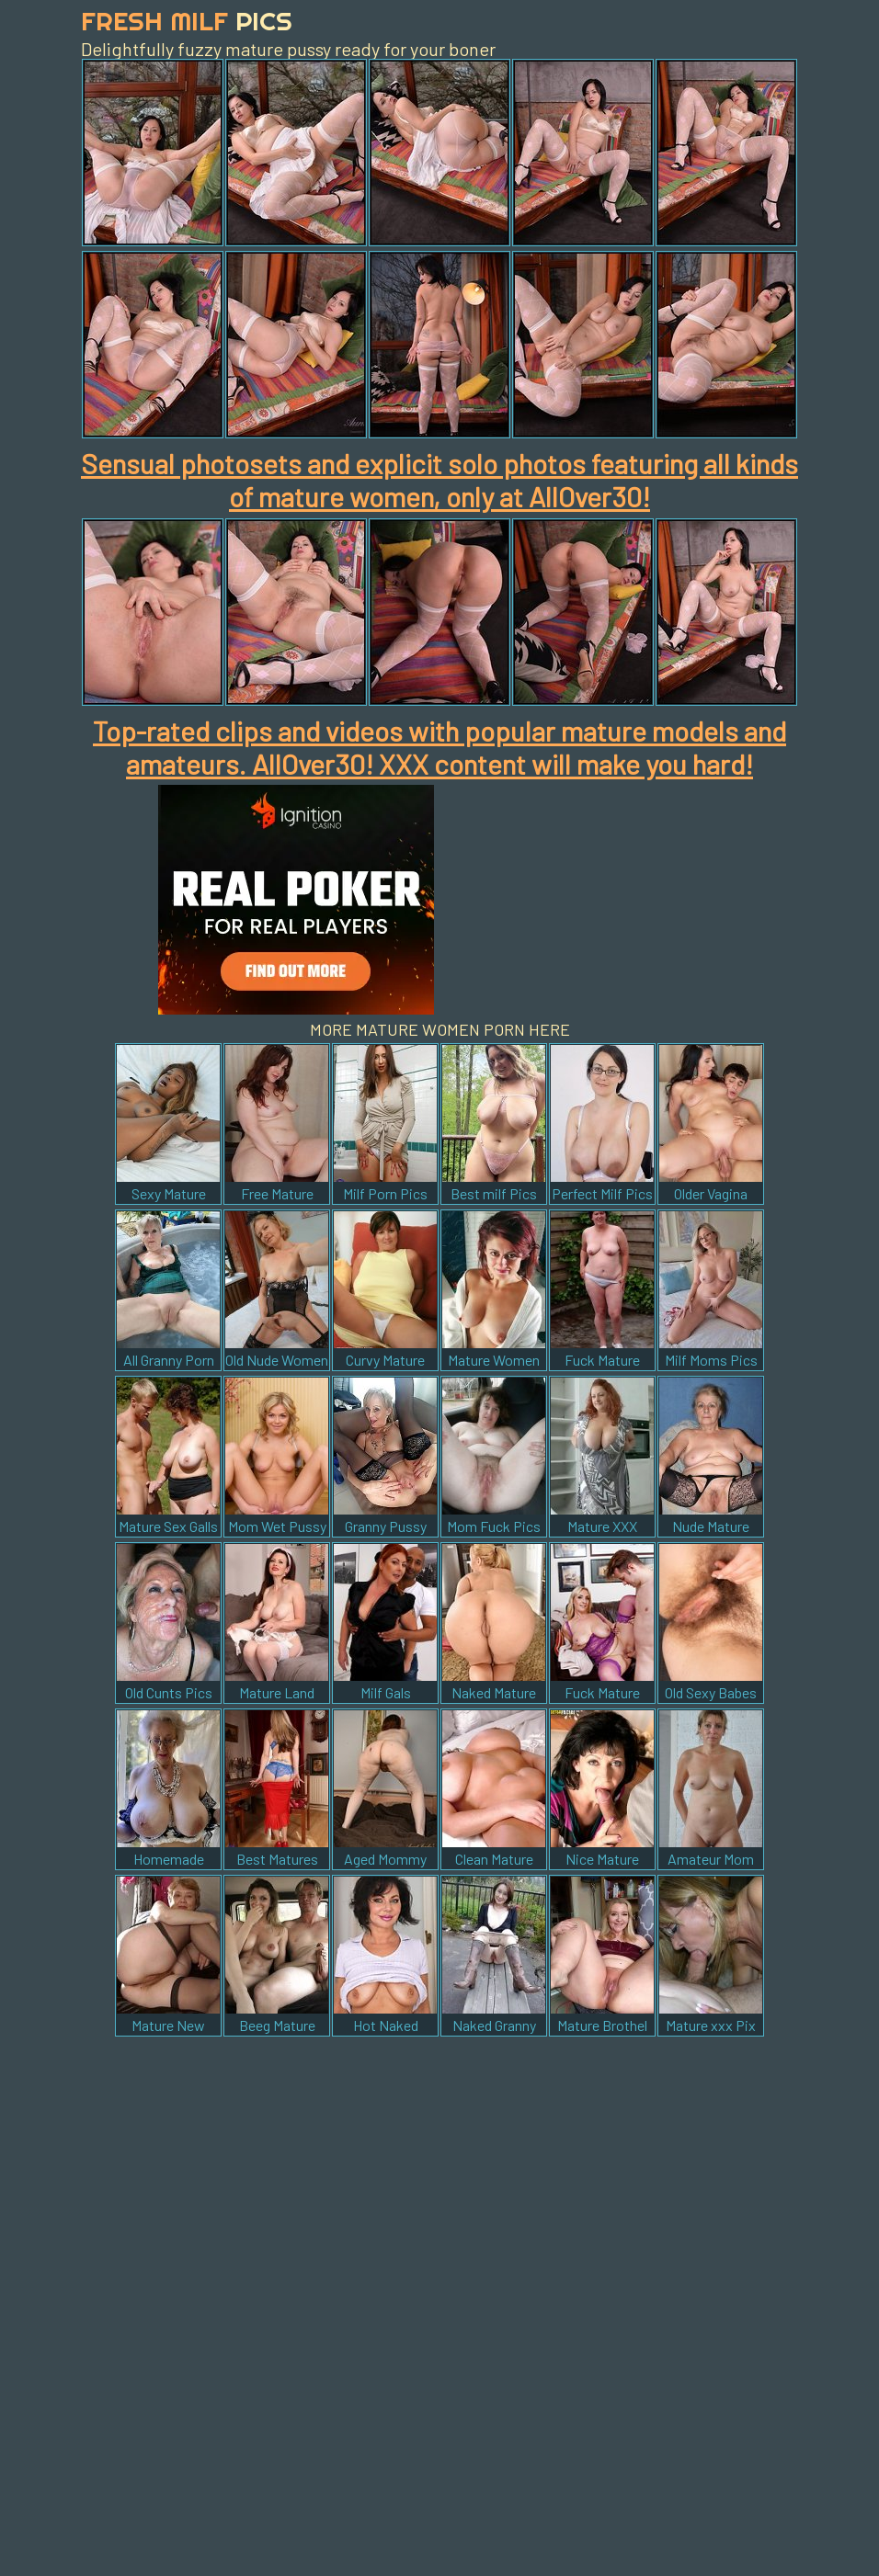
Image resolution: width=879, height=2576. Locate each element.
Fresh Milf (186, 21)
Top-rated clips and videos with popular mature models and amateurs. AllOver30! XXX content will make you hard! (439, 747)
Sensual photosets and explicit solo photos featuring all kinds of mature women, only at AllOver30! (439, 480)
